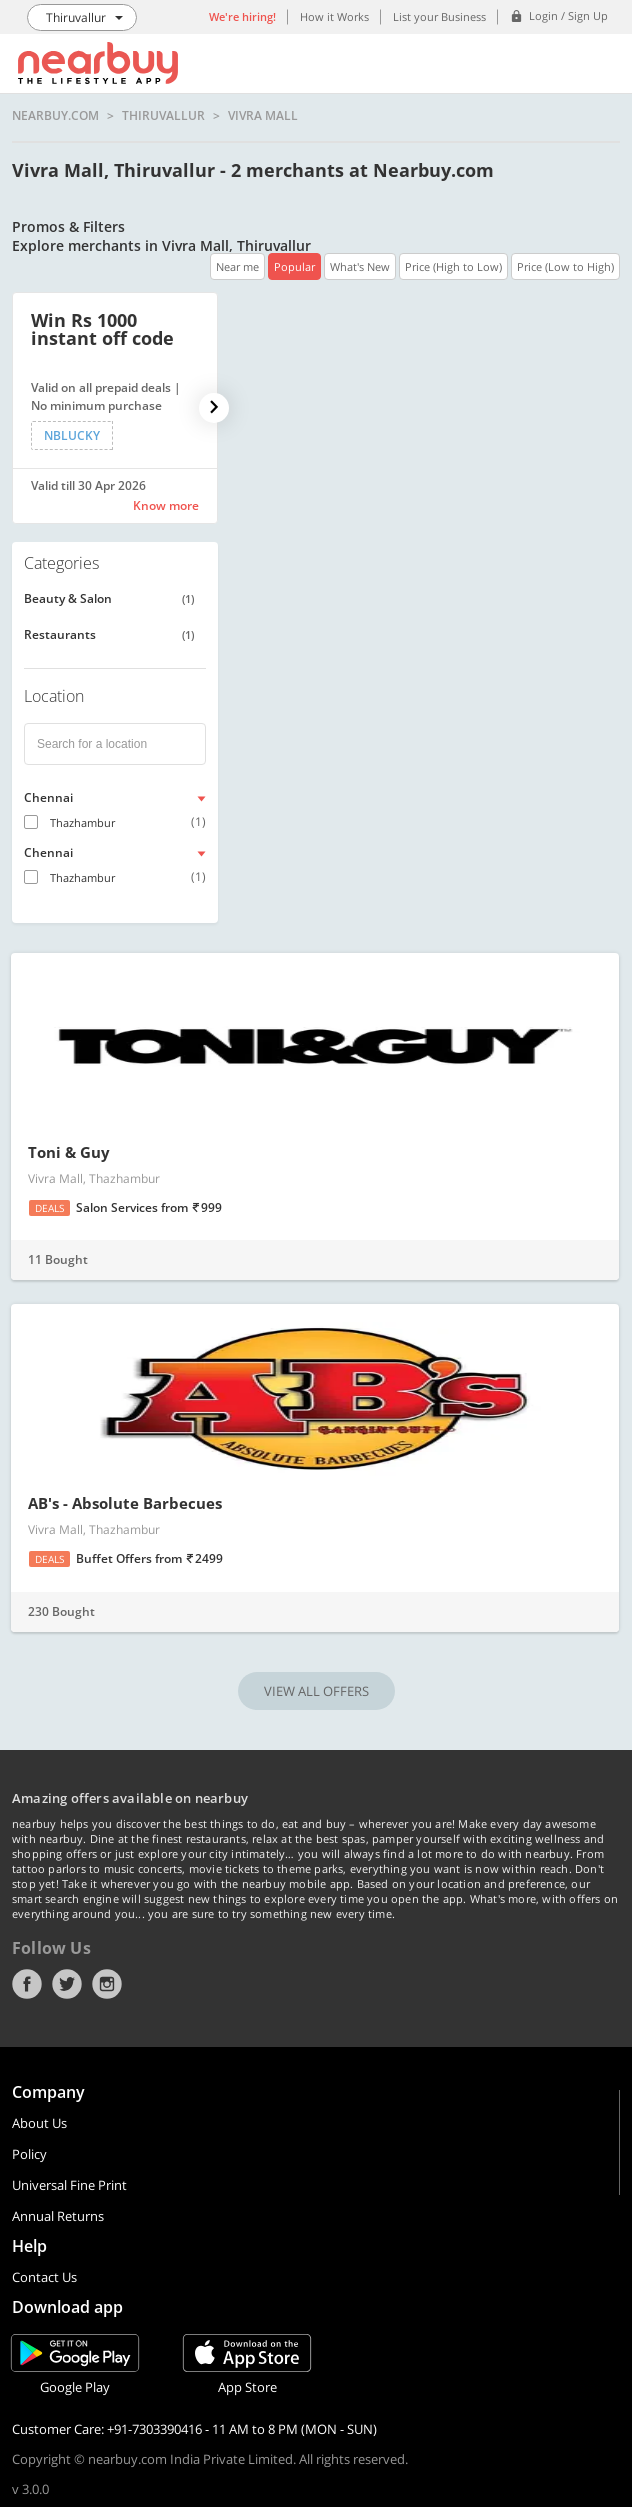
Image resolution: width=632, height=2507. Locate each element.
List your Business (439, 16)
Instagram (107, 1984)
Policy (29, 2154)
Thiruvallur (163, 116)
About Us (39, 2123)
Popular (294, 266)
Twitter (67, 1984)
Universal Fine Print (69, 2185)
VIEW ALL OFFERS (316, 1691)
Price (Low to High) (565, 266)
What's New (360, 266)
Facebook (27, 1984)
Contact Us (44, 2277)
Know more (166, 505)
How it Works (334, 16)
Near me (237, 266)
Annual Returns (58, 2216)
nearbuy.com (55, 116)
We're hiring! (242, 16)
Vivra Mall (263, 116)
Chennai (48, 797)
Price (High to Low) (453, 266)
